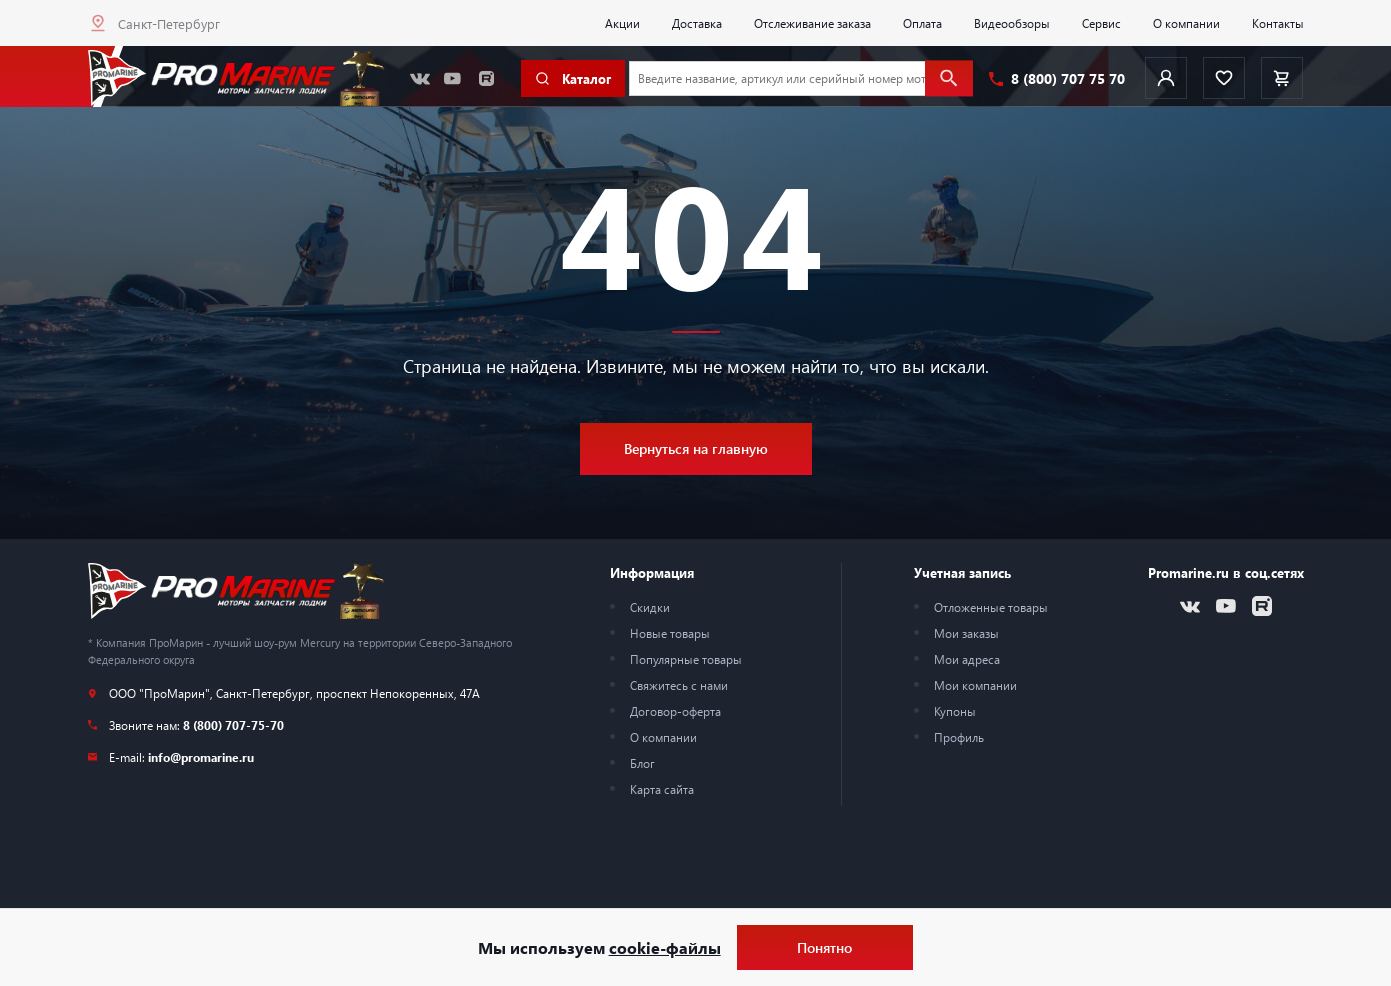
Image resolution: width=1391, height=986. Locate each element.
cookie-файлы (665, 947)
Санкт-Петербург (169, 23)
